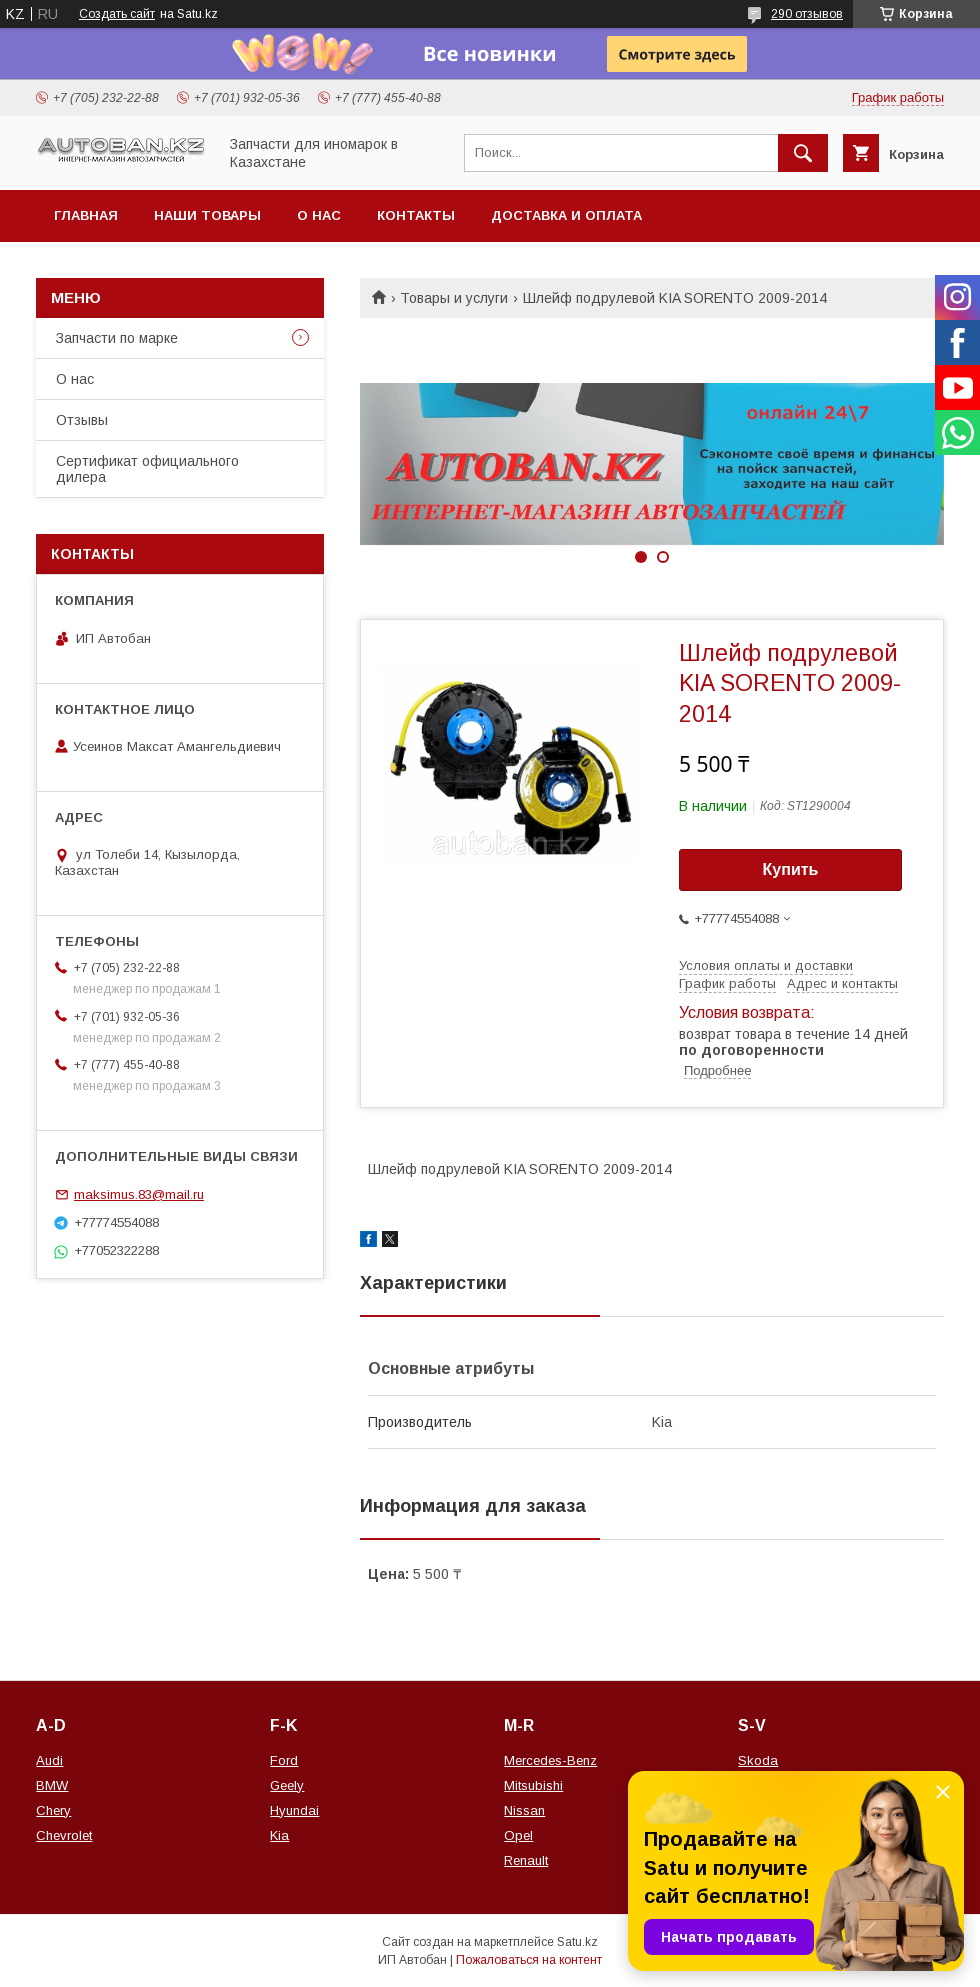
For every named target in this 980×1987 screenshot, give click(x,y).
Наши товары (207, 215)
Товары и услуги (454, 298)
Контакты (416, 215)
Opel (518, 1835)
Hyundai (294, 1810)
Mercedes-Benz (550, 1760)
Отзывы (82, 420)
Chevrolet (64, 1835)
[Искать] (803, 153)
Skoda (758, 1760)
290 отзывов (807, 14)
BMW (52, 1785)
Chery (53, 1810)
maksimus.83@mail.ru (139, 1194)
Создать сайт (117, 14)
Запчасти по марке (117, 338)
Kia (279, 1835)
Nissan (524, 1810)
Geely (287, 1785)
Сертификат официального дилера (147, 469)
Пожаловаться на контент (529, 1960)
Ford (284, 1760)
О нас (319, 215)
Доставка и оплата (566, 215)
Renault (526, 1860)
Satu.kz (577, 1942)
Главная (86, 215)
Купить (791, 869)
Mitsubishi (533, 1785)
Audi (49, 1760)
